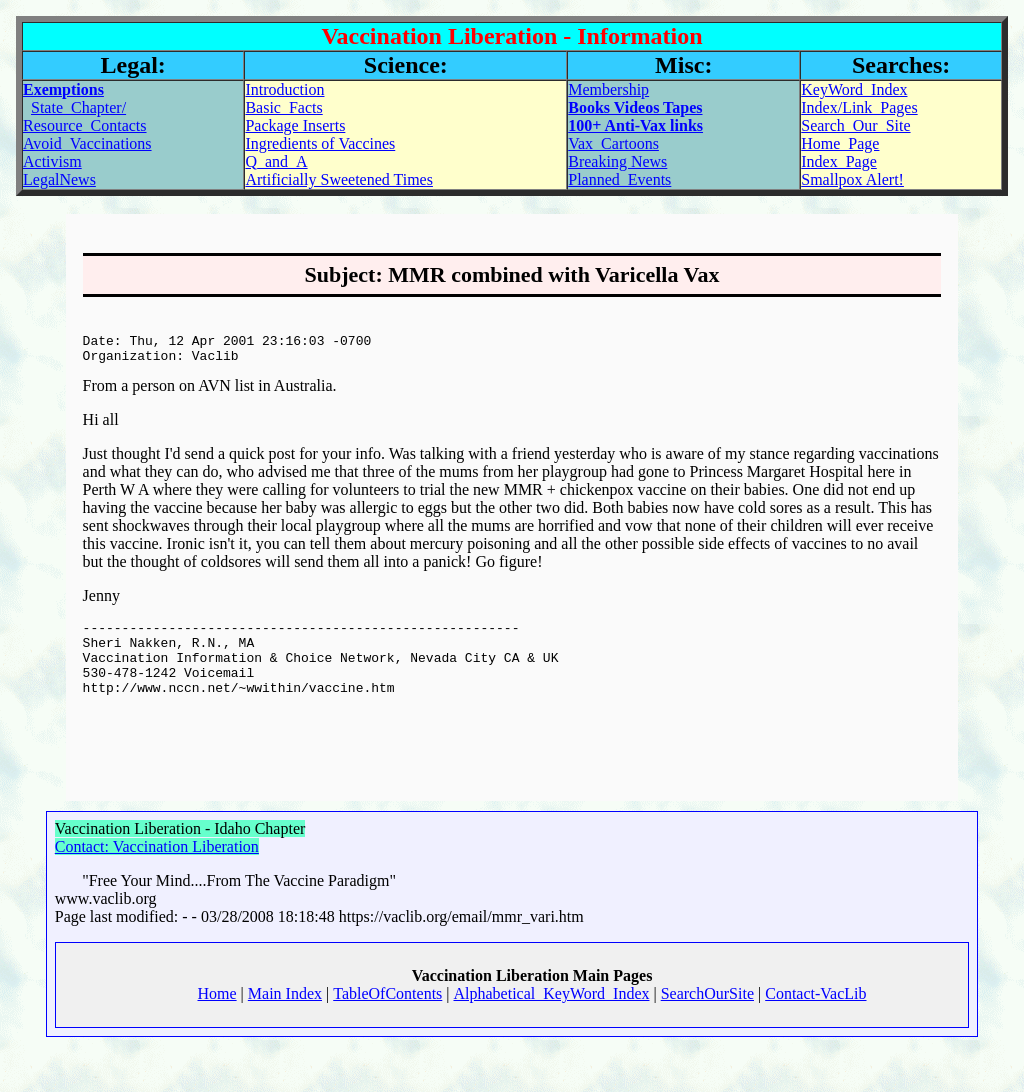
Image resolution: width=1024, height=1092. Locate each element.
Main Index (285, 1032)
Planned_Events (619, 179)
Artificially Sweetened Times (339, 179)
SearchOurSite (707, 1032)
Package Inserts (295, 125)
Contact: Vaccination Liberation (157, 885)
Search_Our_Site (855, 125)
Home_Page (840, 143)
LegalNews (59, 179)
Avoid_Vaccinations (87, 143)
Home (217, 1032)
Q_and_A (276, 161)
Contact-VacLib (815, 1032)
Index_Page (839, 161)
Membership (608, 89)
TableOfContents (387, 1032)
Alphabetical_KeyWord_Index (552, 1032)
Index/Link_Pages (859, 107)
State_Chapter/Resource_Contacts (85, 116)
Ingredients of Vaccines (320, 143)
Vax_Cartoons (613, 143)
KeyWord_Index (854, 89)
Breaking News (617, 161)
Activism (52, 161)
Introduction (284, 89)
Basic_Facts (283, 107)
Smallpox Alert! (852, 179)
